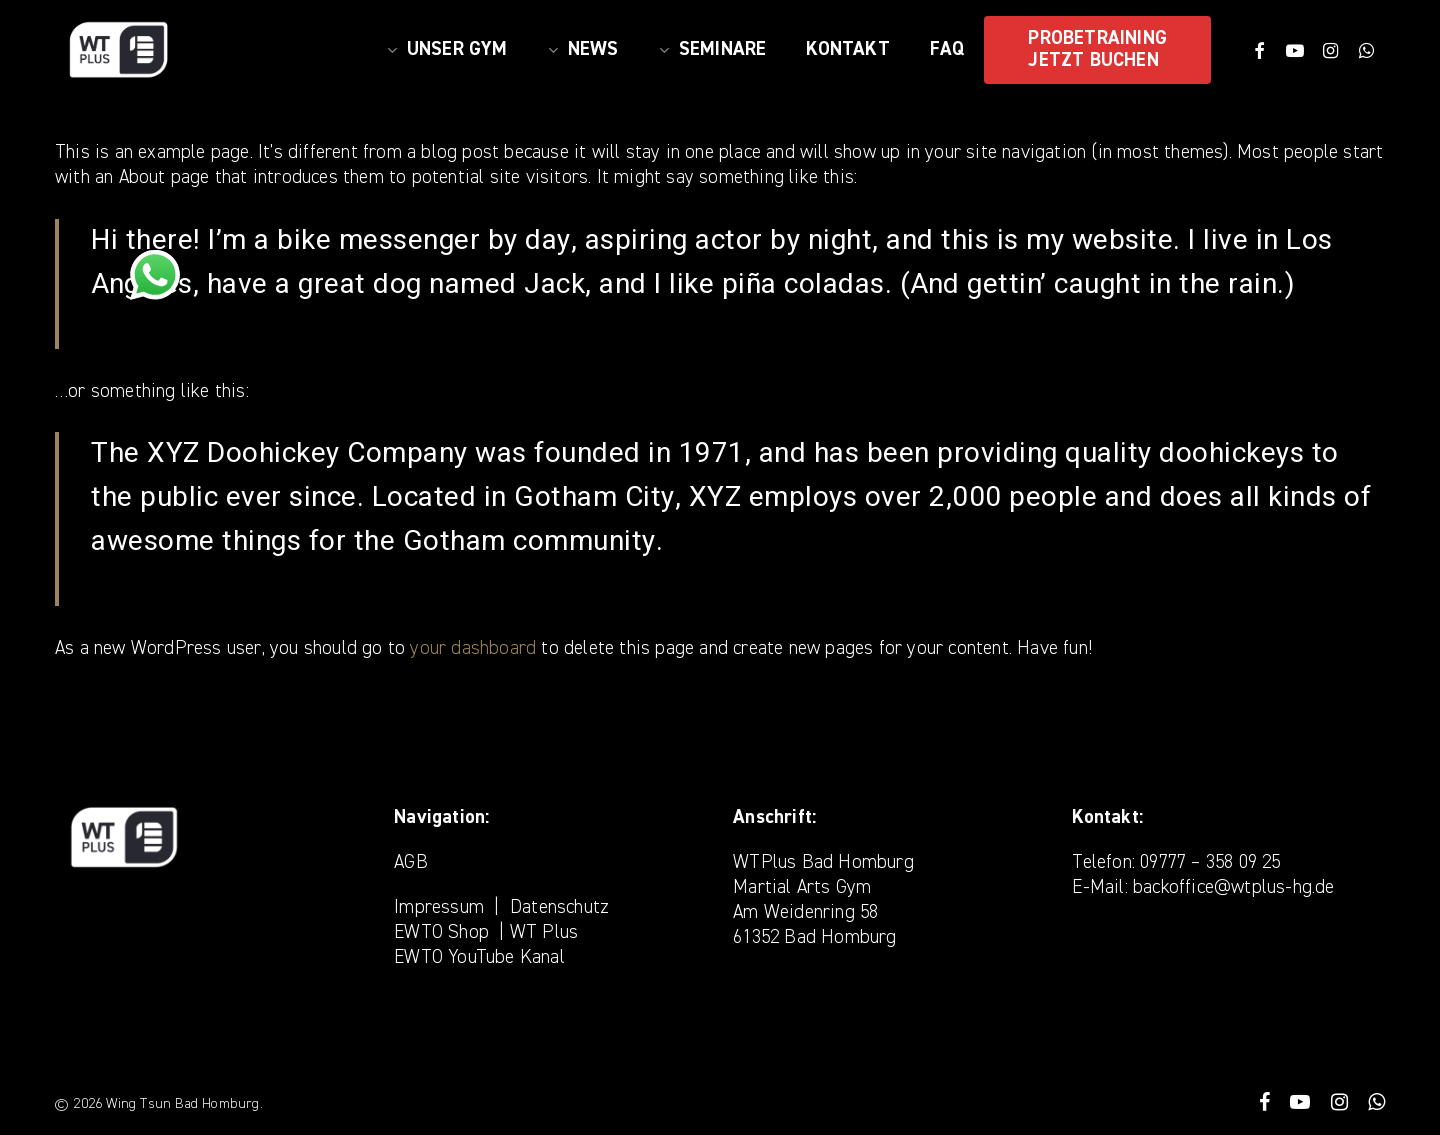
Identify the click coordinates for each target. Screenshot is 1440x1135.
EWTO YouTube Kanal (479, 957)
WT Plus (544, 932)
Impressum (439, 907)
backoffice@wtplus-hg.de (1234, 887)
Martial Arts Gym (802, 887)
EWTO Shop (441, 932)
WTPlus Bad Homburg (823, 862)
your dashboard (473, 648)
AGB (411, 862)
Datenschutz (559, 907)
